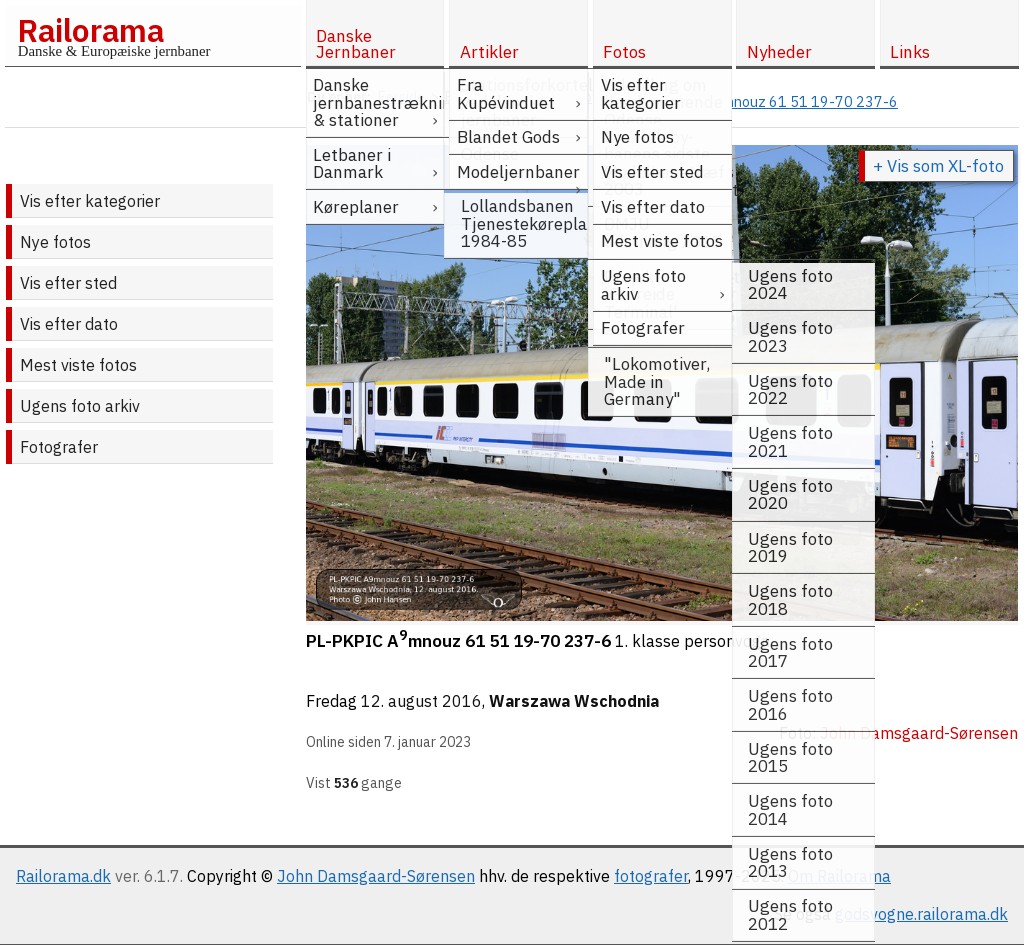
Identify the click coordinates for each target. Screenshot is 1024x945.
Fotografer (59, 447)
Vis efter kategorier (90, 201)
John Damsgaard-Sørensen (376, 876)
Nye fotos (55, 242)
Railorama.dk (63, 876)
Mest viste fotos (78, 365)
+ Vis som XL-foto (938, 166)
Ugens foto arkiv (80, 406)
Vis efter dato (69, 324)
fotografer (651, 876)
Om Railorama (839, 876)
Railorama (90, 30)
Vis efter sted (68, 283)
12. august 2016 (421, 701)
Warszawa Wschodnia (574, 701)
